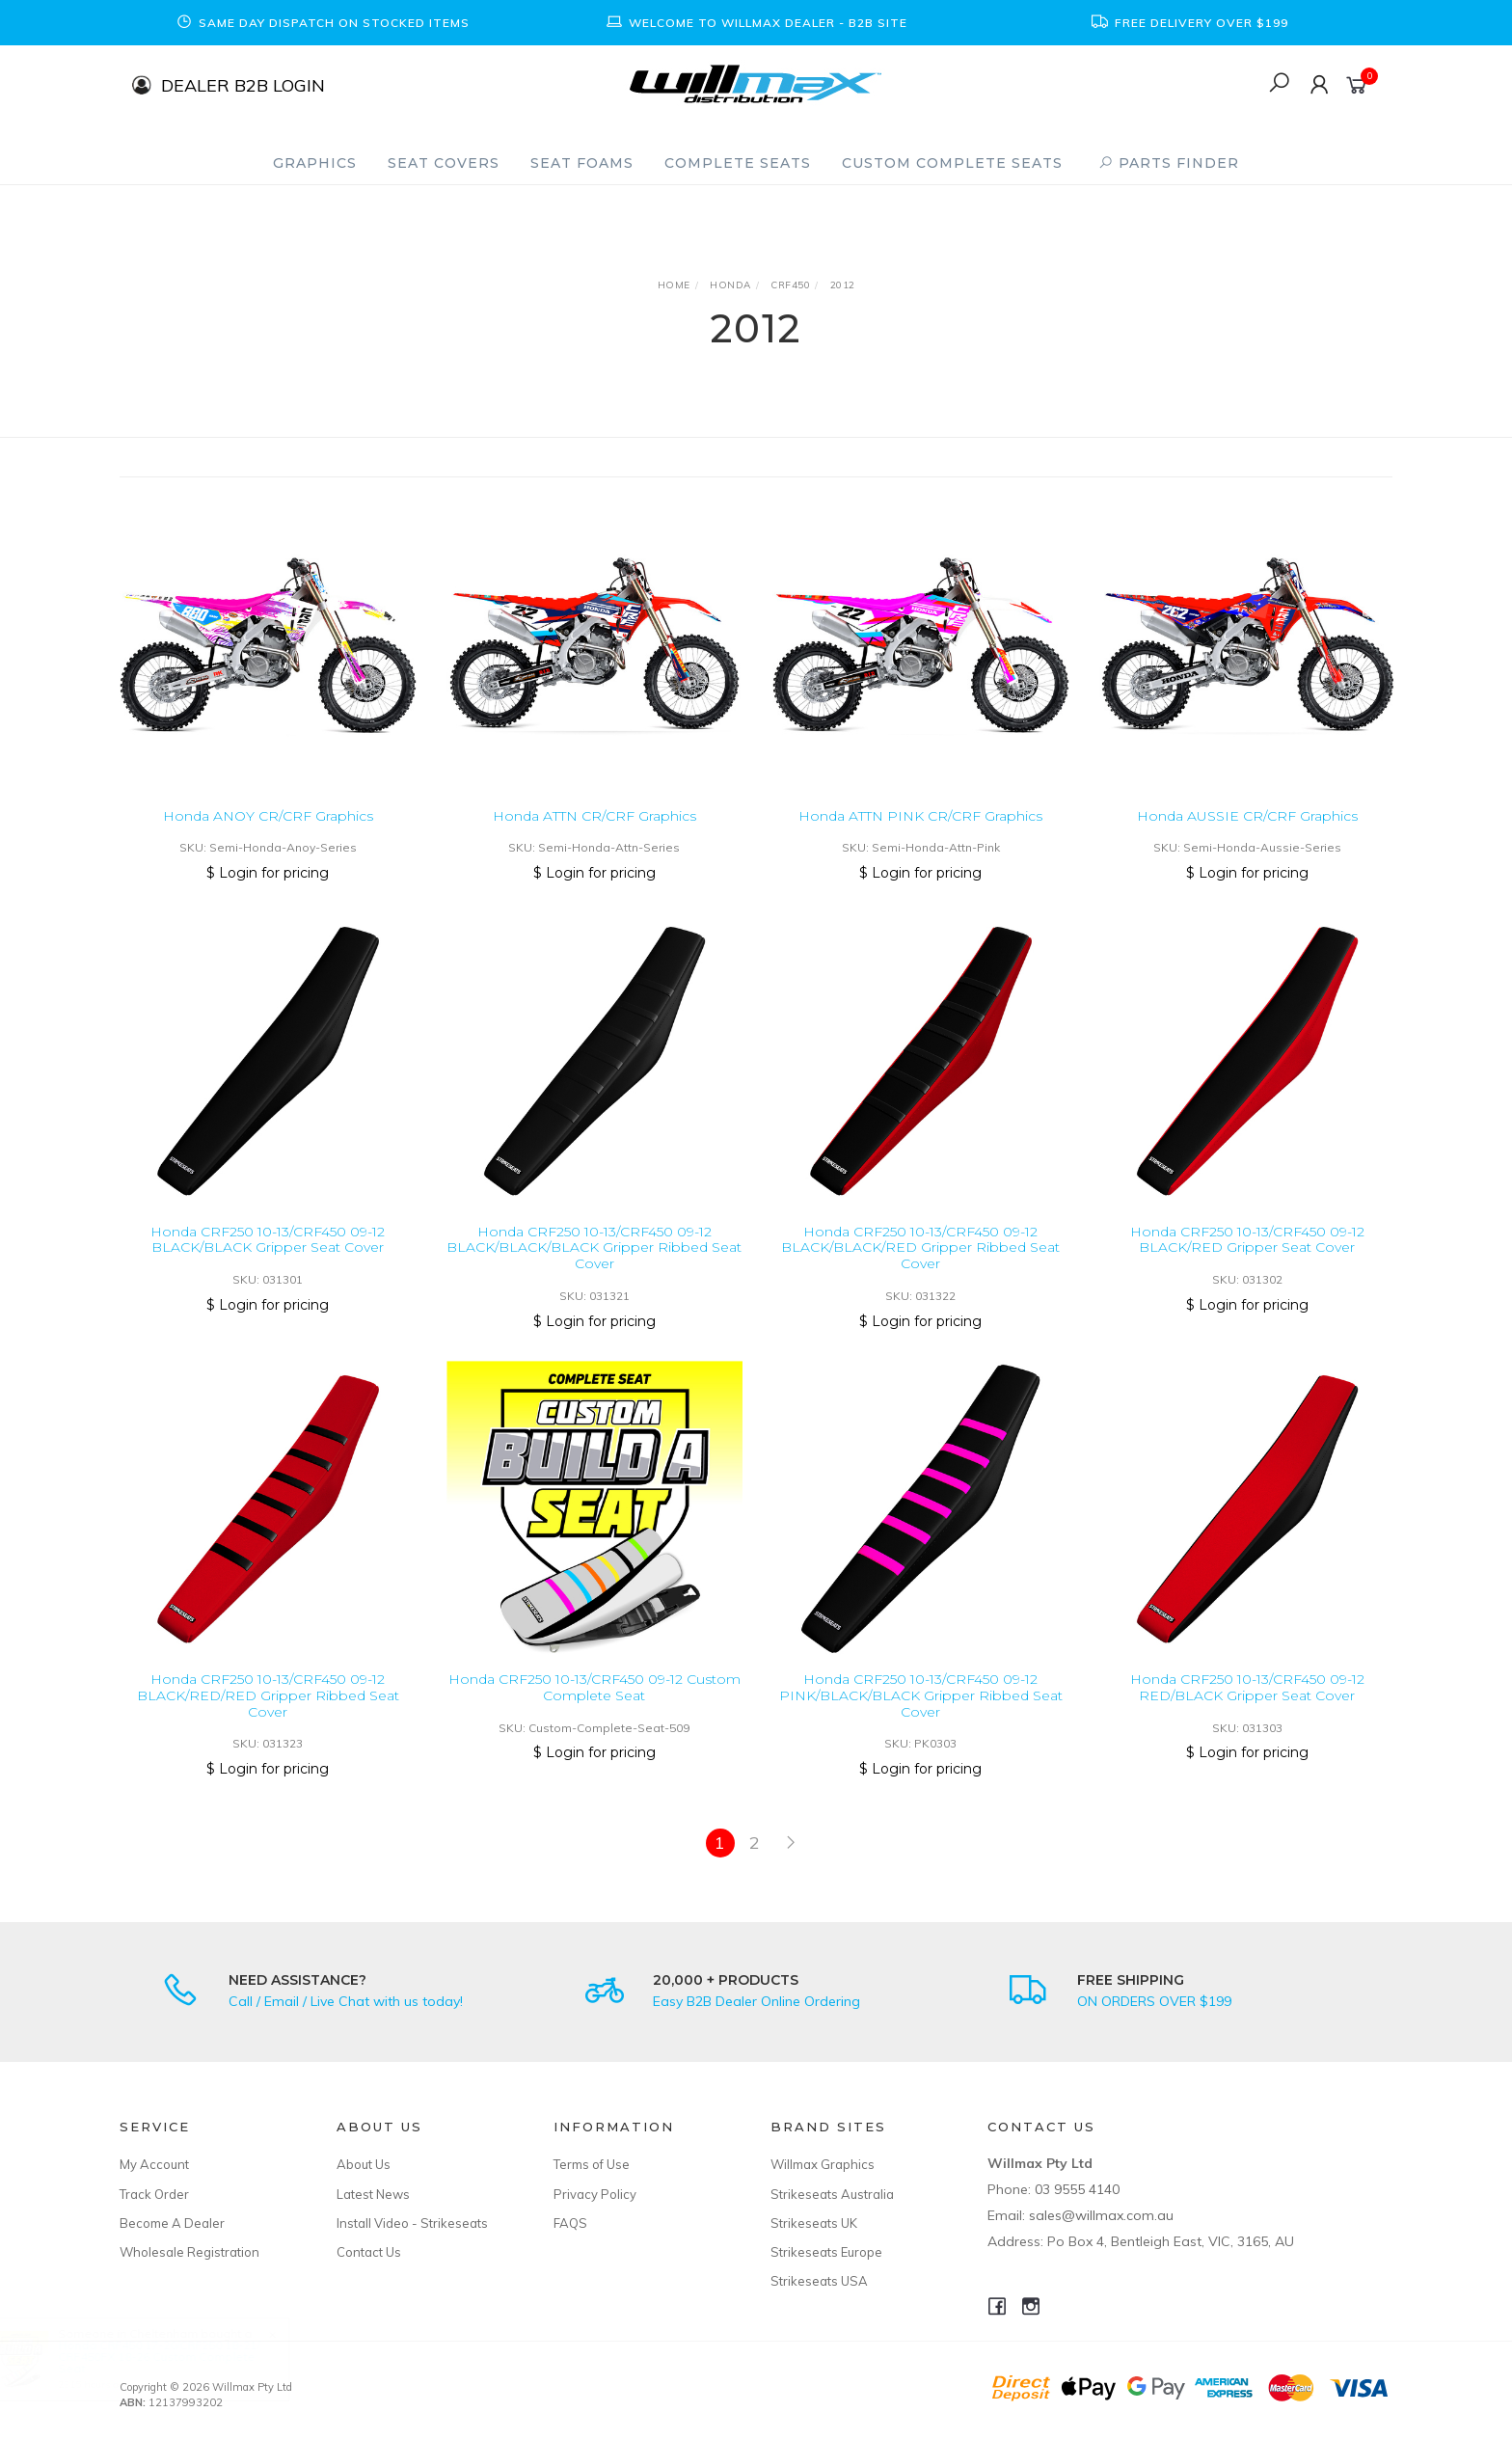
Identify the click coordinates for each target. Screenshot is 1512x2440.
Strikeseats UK (813, 2223)
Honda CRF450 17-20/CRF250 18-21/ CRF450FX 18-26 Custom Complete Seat (177, 2356)
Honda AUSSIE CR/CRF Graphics (1247, 816)
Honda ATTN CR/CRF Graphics (594, 816)
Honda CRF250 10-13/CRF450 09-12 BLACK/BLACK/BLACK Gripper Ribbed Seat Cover (594, 1264)
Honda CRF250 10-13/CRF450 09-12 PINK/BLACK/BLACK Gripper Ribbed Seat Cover (921, 1713)
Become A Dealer (172, 2223)
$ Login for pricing (267, 872)
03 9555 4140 (1077, 2189)
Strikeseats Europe (826, 2252)
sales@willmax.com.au (1101, 2215)
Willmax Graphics (822, 2164)
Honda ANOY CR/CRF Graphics (268, 816)
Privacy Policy (595, 2194)
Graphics (315, 163)
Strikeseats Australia (832, 2194)
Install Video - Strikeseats (412, 2223)
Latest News (373, 2194)
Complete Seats (737, 163)
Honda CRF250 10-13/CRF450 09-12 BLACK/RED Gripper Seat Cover (1247, 1256)
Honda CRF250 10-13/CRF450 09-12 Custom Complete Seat (594, 1705)
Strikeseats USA (819, 2281)
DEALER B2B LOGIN (243, 84)
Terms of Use (592, 2164)
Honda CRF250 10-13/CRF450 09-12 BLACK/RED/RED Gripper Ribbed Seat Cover (268, 1713)
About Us (364, 2164)
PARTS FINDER (1168, 163)
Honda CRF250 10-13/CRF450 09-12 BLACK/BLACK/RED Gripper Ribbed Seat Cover (920, 1264)
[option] (322, 23)
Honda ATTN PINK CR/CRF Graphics (920, 816)
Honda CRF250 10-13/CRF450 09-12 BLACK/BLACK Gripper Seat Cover (267, 1256)
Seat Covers (444, 163)
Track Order (154, 2194)
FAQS (570, 2223)
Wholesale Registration (189, 2252)
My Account (154, 2164)
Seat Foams (582, 163)
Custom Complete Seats (952, 163)
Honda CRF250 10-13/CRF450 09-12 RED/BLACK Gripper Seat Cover (1247, 1705)
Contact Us (369, 2252)
